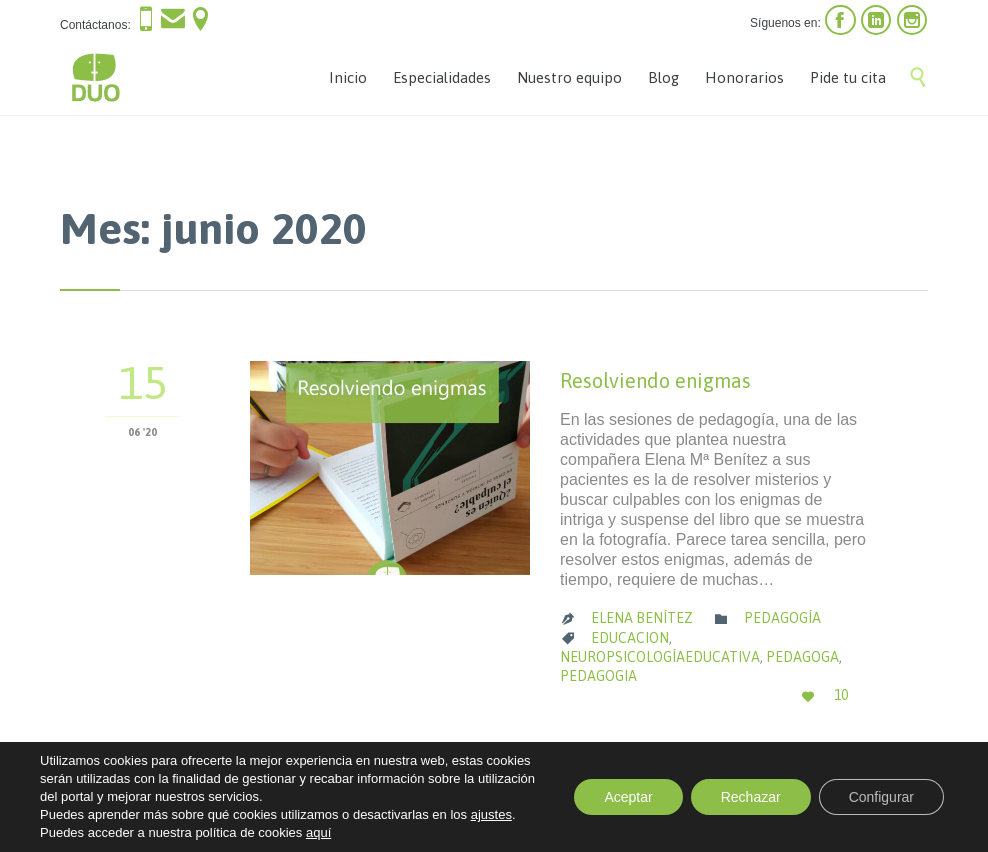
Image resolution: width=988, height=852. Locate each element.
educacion (630, 638)
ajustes (491, 814)
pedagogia (598, 676)
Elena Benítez (642, 618)
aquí (318, 832)
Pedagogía (782, 618)
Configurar (881, 797)
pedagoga (802, 657)
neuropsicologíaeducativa (660, 657)
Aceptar (628, 797)
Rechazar (751, 797)
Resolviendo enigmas (655, 380)
